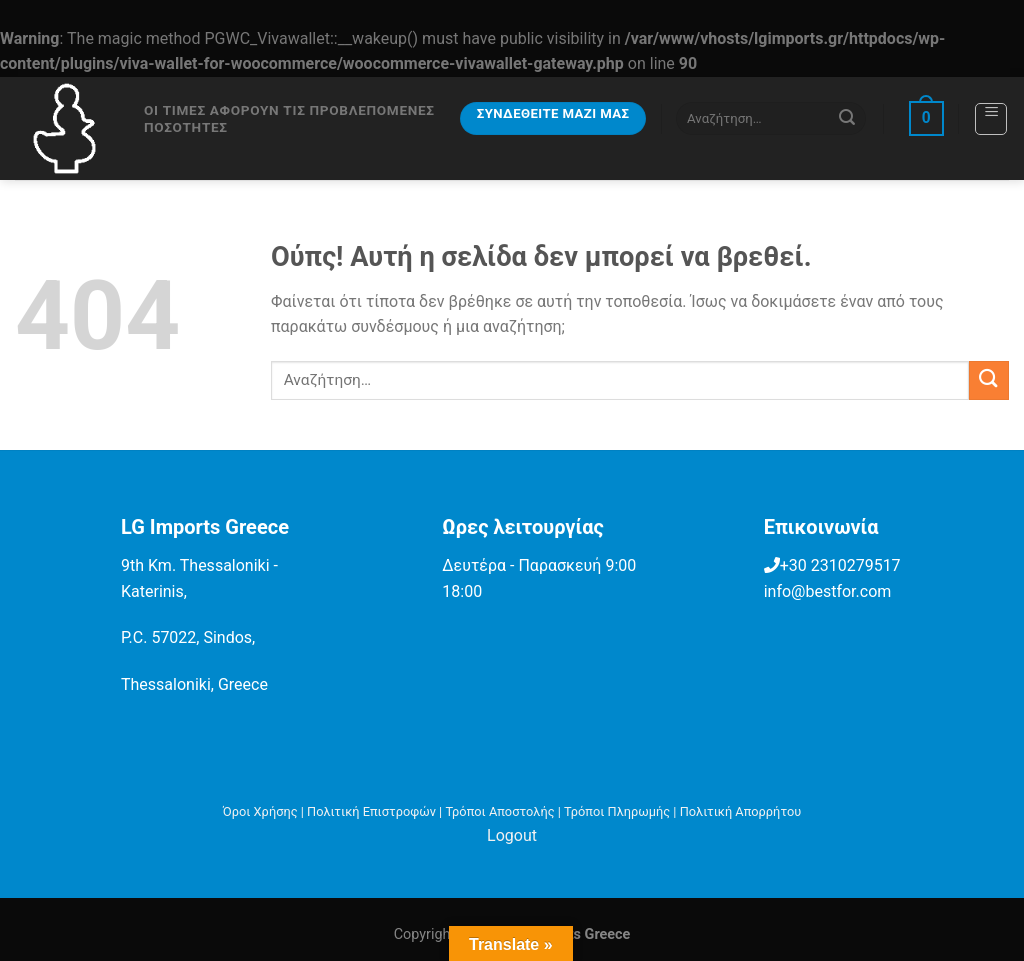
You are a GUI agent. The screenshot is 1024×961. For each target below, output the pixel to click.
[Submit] (848, 118)
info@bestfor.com (828, 591)
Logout (512, 835)
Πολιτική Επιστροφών (371, 811)
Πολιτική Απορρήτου (741, 811)
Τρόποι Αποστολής (499, 811)
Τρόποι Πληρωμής (617, 811)
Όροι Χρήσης (260, 811)
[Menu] (991, 119)
